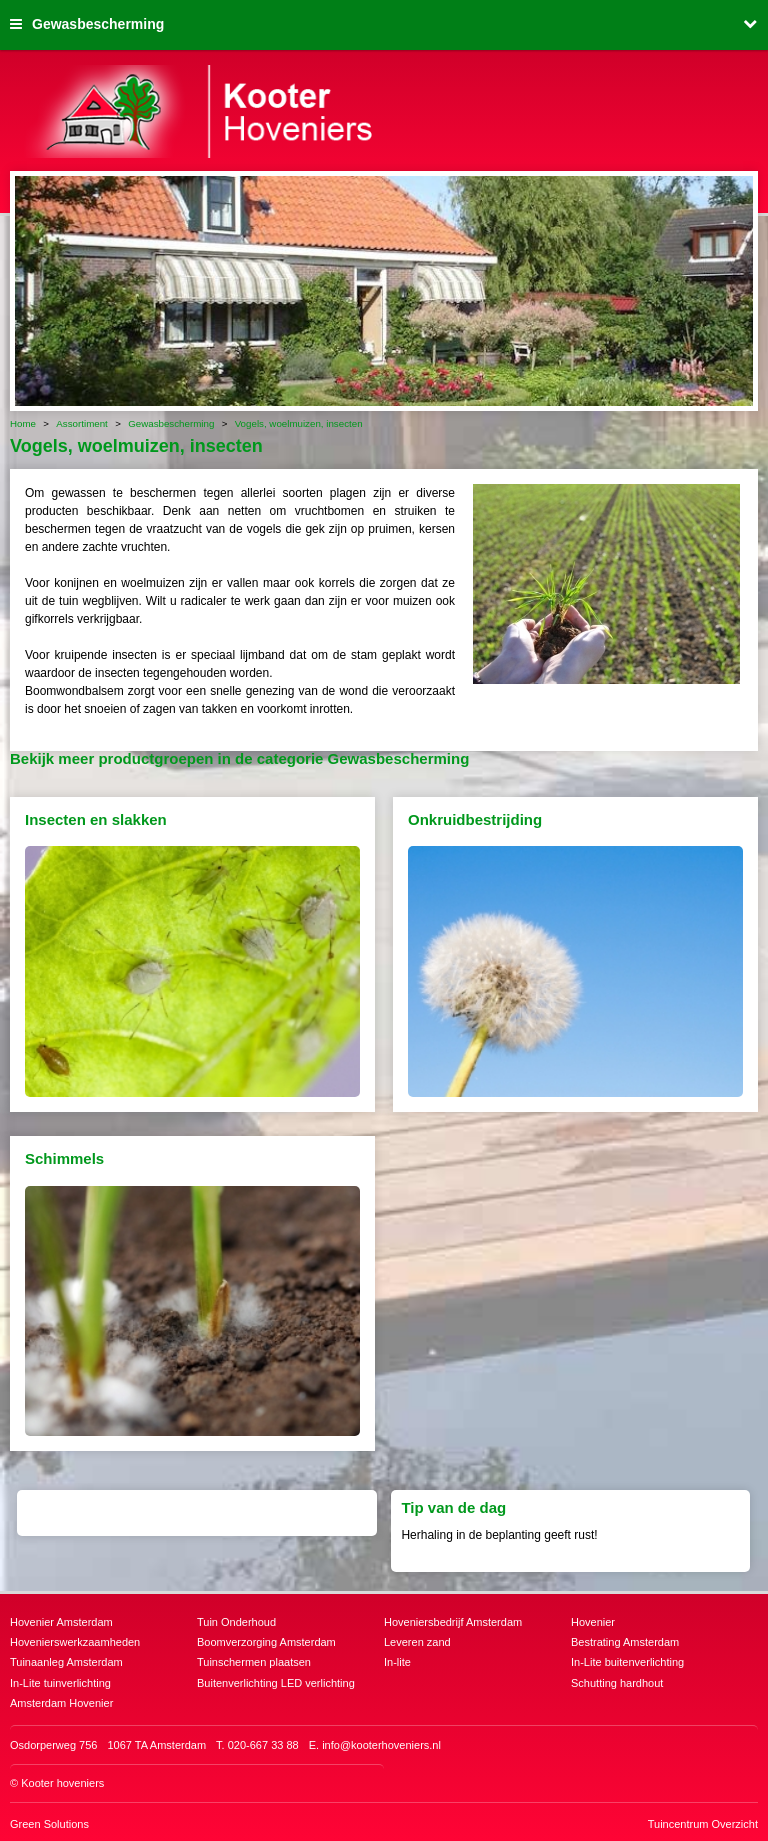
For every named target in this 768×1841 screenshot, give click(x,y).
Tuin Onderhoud (236, 1622)
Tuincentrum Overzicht (703, 1824)
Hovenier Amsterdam (61, 1622)
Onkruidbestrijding (475, 819)
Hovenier (593, 1622)
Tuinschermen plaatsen (254, 1662)
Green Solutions (49, 1824)
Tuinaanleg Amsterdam (66, 1662)
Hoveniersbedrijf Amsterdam (453, 1622)
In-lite (397, 1662)
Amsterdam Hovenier (61, 1703)
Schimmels (64, 1158)
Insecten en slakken (96, 819)
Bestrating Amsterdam (625, 1642)
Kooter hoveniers (62, 1783)
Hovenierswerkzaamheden (75, 1642)
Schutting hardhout (617, 1683)
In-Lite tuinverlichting (60, 1683)
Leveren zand (417, 1642)
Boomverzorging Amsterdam (266, 1642)
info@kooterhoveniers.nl (381, 1745)
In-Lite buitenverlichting (627, 1662)
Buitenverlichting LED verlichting (276, 1683)
